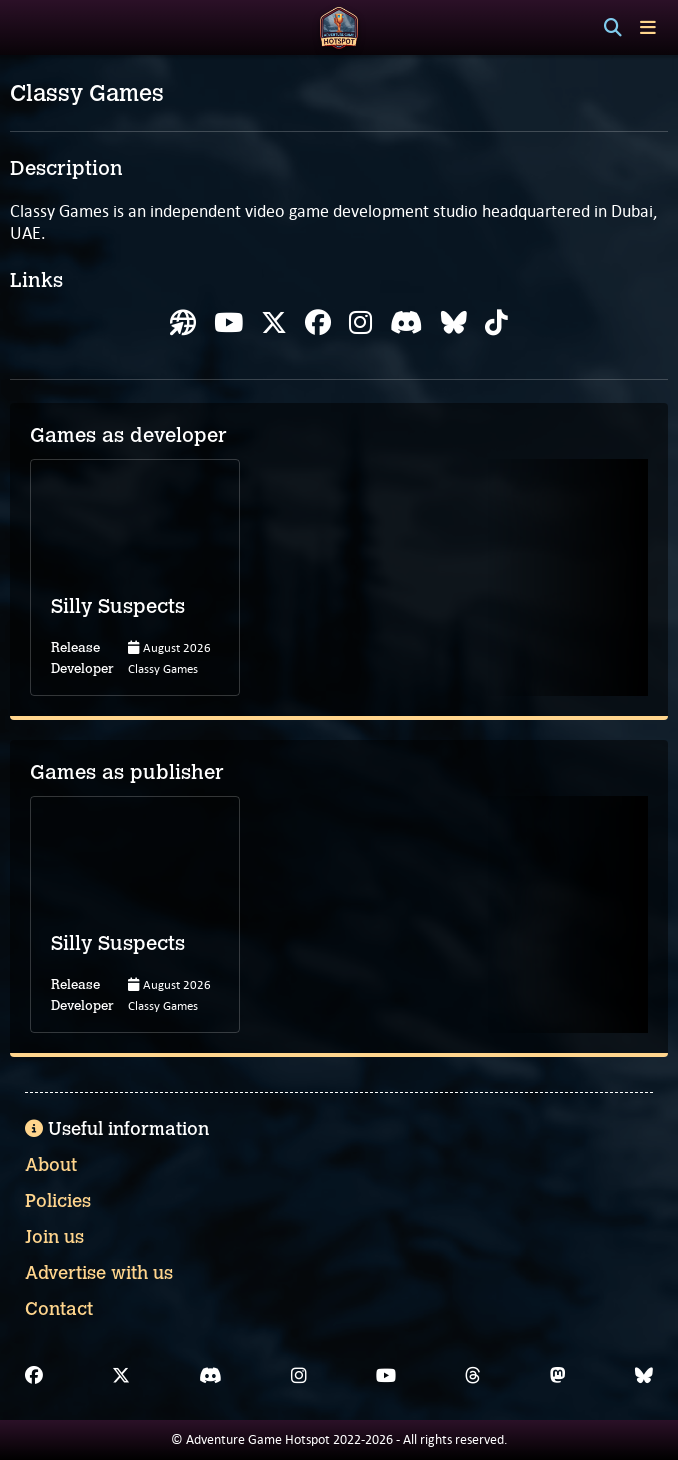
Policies (58, 1201)
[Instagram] (299, 1376)
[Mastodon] (558, 1376)
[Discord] (210, 1376)
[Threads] (473, 1376)
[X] (121, 1376)
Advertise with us (99, 1273)
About (51, 1165)
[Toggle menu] (648, 27)
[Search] (613, 28)
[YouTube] (386, 1376)
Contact (59, 1309)
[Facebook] (34, 1376)
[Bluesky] (644, 1376)
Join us (54, 1237)
